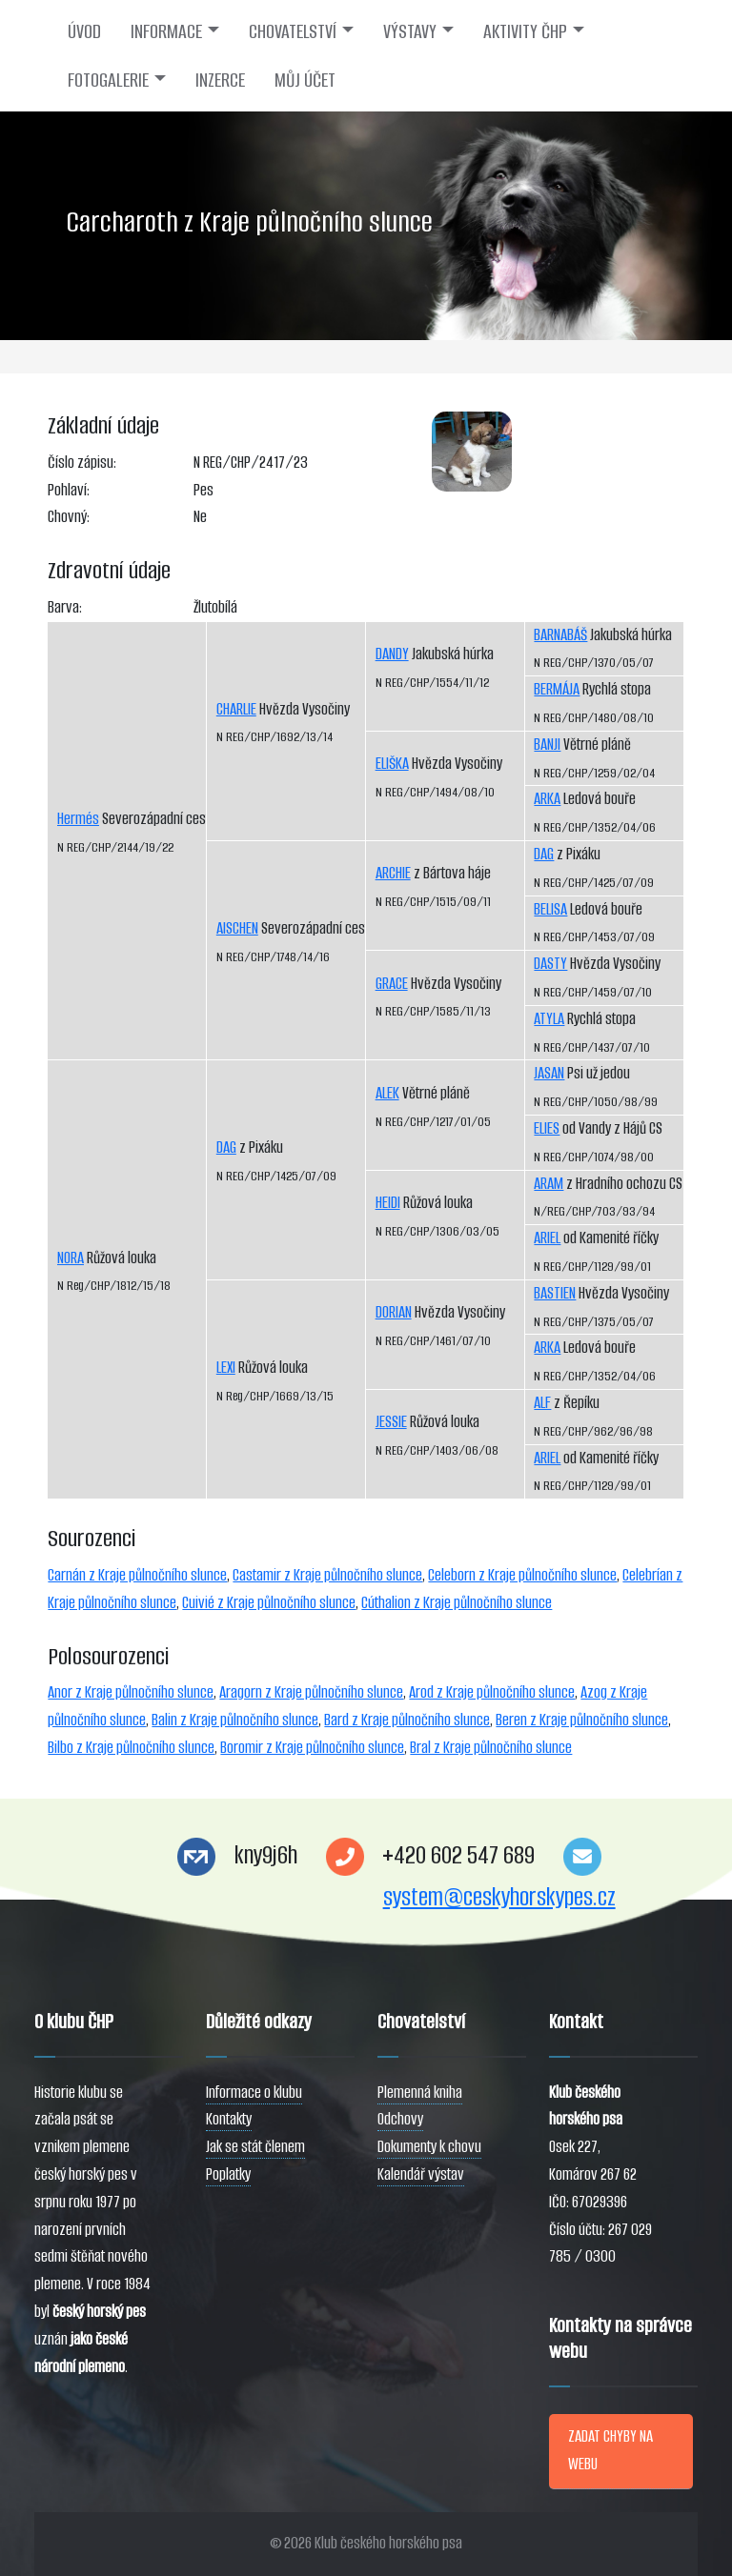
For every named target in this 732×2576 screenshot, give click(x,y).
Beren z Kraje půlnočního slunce (582, 1720)
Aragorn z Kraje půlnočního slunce (311, 1692)
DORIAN (394, 1312)
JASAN (549, 1073)
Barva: (65, 607)
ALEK (387, 1093)
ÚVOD (84, 31)
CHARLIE (236, 709)
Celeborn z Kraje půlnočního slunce (522, 1575)
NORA (70, 1258)
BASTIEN (555, 1293)
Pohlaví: (69, 490)
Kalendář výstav (420, 2174)
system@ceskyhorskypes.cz (499, 1897)
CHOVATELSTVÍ (292, 31)
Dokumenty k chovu (429, 2147)
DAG (226, 1147)
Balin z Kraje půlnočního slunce (235, 1720)
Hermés (78, 819)
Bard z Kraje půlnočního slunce (407, 1720)
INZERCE (220, 80)
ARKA (547, 799)
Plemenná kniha (419, 2092)
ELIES (546, 1128)
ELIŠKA (392, 764)
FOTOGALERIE (108, 80)
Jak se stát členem (255, 2147)
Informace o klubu (254, 2092)
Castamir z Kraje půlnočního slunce (327, 1575)
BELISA (550, 909)
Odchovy (400, 2119)
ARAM (548, 1184)
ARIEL (547, 1238)
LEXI (225, 1368)
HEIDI (388, 1203)
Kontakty (229, 2119)
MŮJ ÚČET (305, 80)
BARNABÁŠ (560, 635)
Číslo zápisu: (82, 462)
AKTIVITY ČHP (525, 31)
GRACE (392, 984)
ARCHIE (393, 873)
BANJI (547, 744)
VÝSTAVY (410, 31)
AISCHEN (237, 928)
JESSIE (391, 1422)
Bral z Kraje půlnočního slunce (491, 1748)
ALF (542, 1403)
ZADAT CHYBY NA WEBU (610, 2450)
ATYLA (549, 1019)
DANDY (392, 654)
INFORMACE (166, 31)
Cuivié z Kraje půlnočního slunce (269, 1603)
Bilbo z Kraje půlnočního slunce (131, 1748)
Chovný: (69, 517)
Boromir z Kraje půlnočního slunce (312, 1748)
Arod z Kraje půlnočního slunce (492, 1692)
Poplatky (228, 2174)
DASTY (550, 964)
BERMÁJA (557, 689)
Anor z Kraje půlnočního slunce (131, 1692)
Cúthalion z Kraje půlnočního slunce (456, 1603)
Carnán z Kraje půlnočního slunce (137, 1575)
